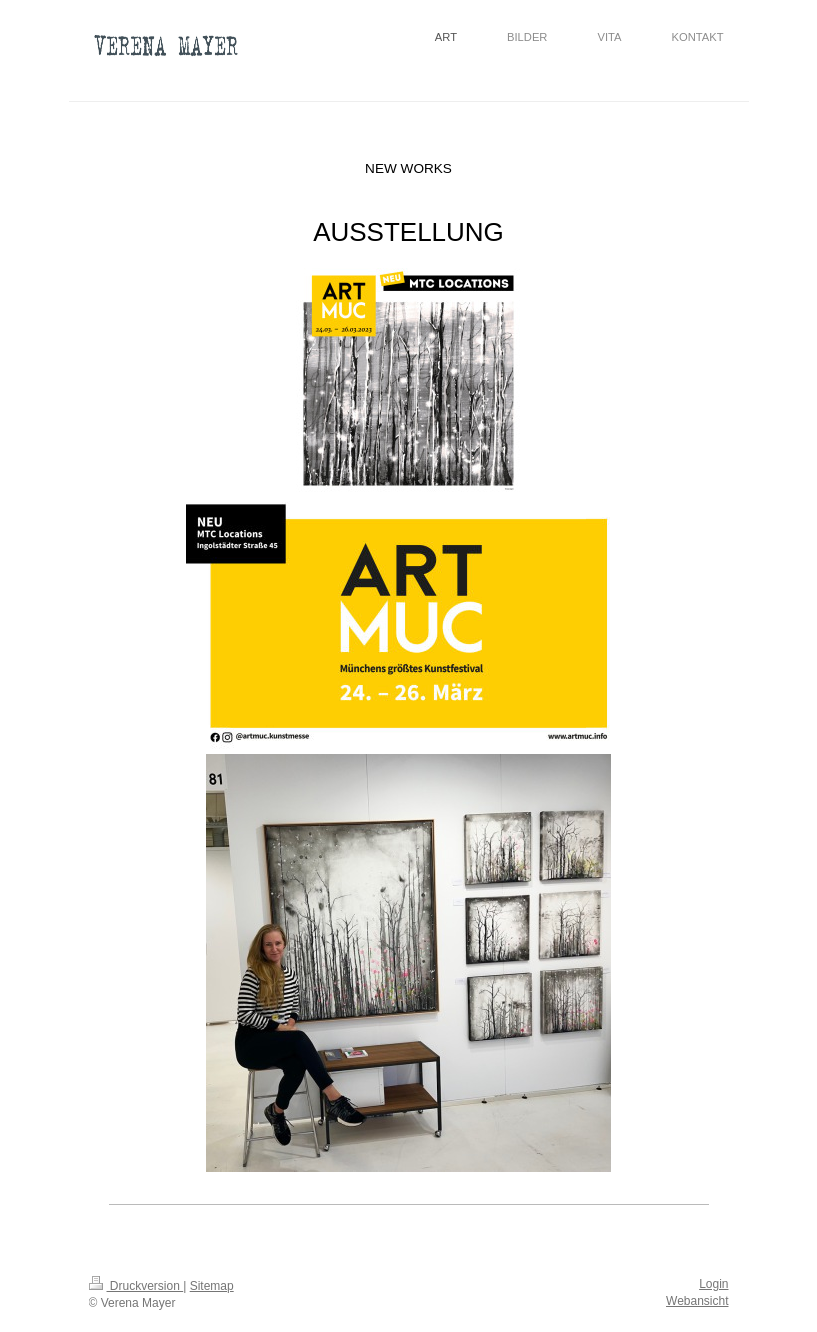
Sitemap (212, 1286)
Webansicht (697, 1301)
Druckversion (136, 1286)
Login (713, 1284)
